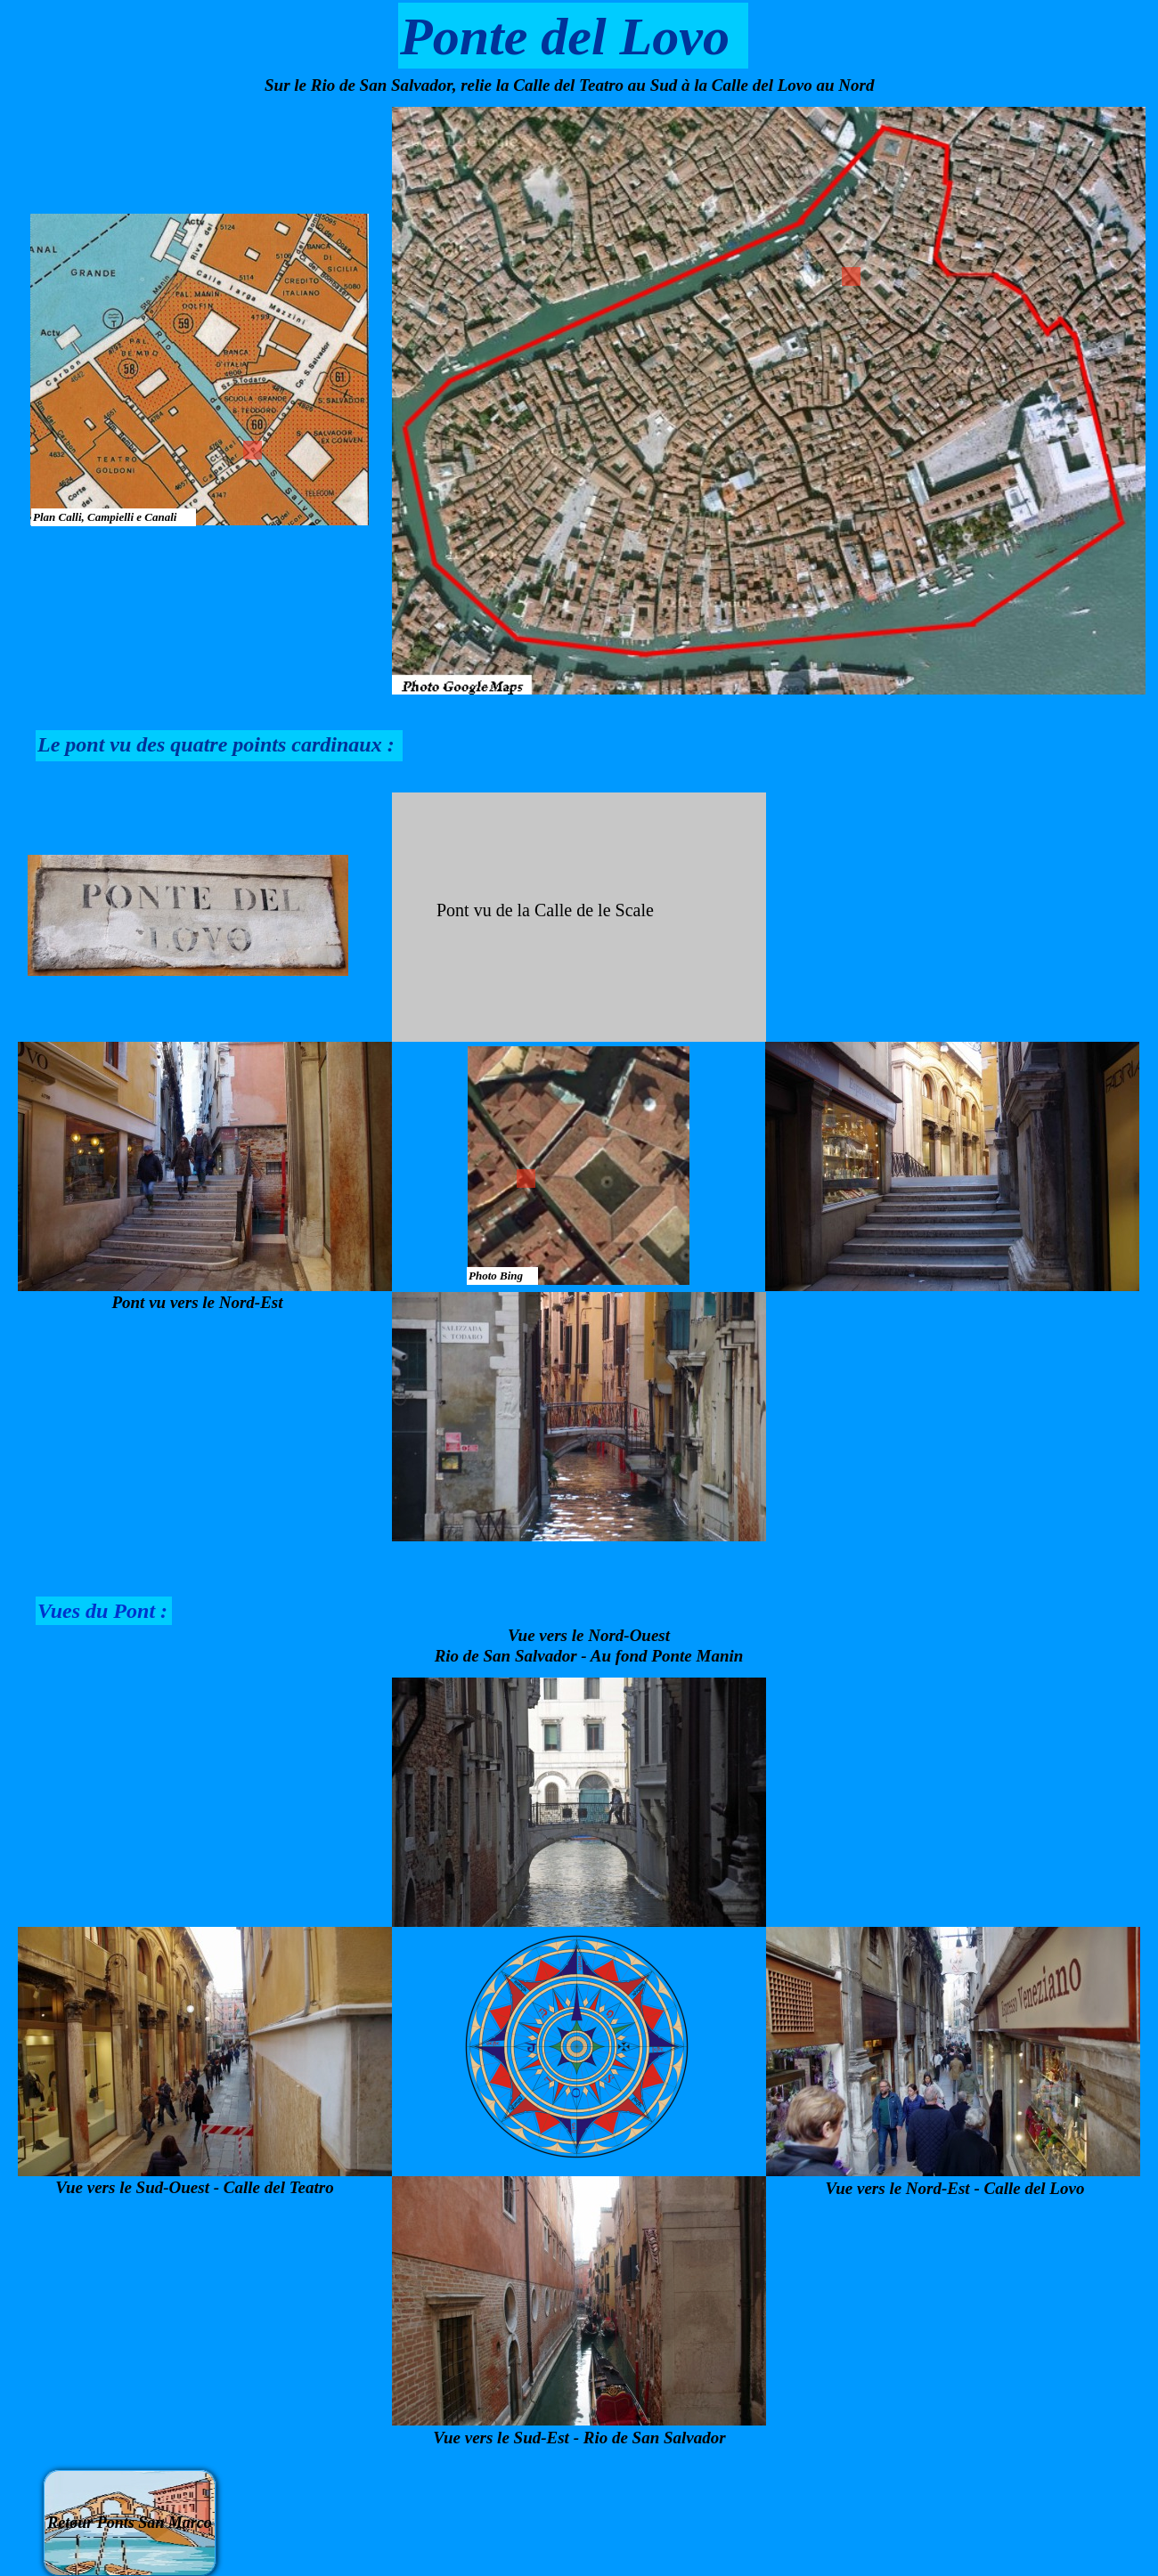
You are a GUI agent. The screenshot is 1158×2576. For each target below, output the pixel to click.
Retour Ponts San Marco (129, 2522)
